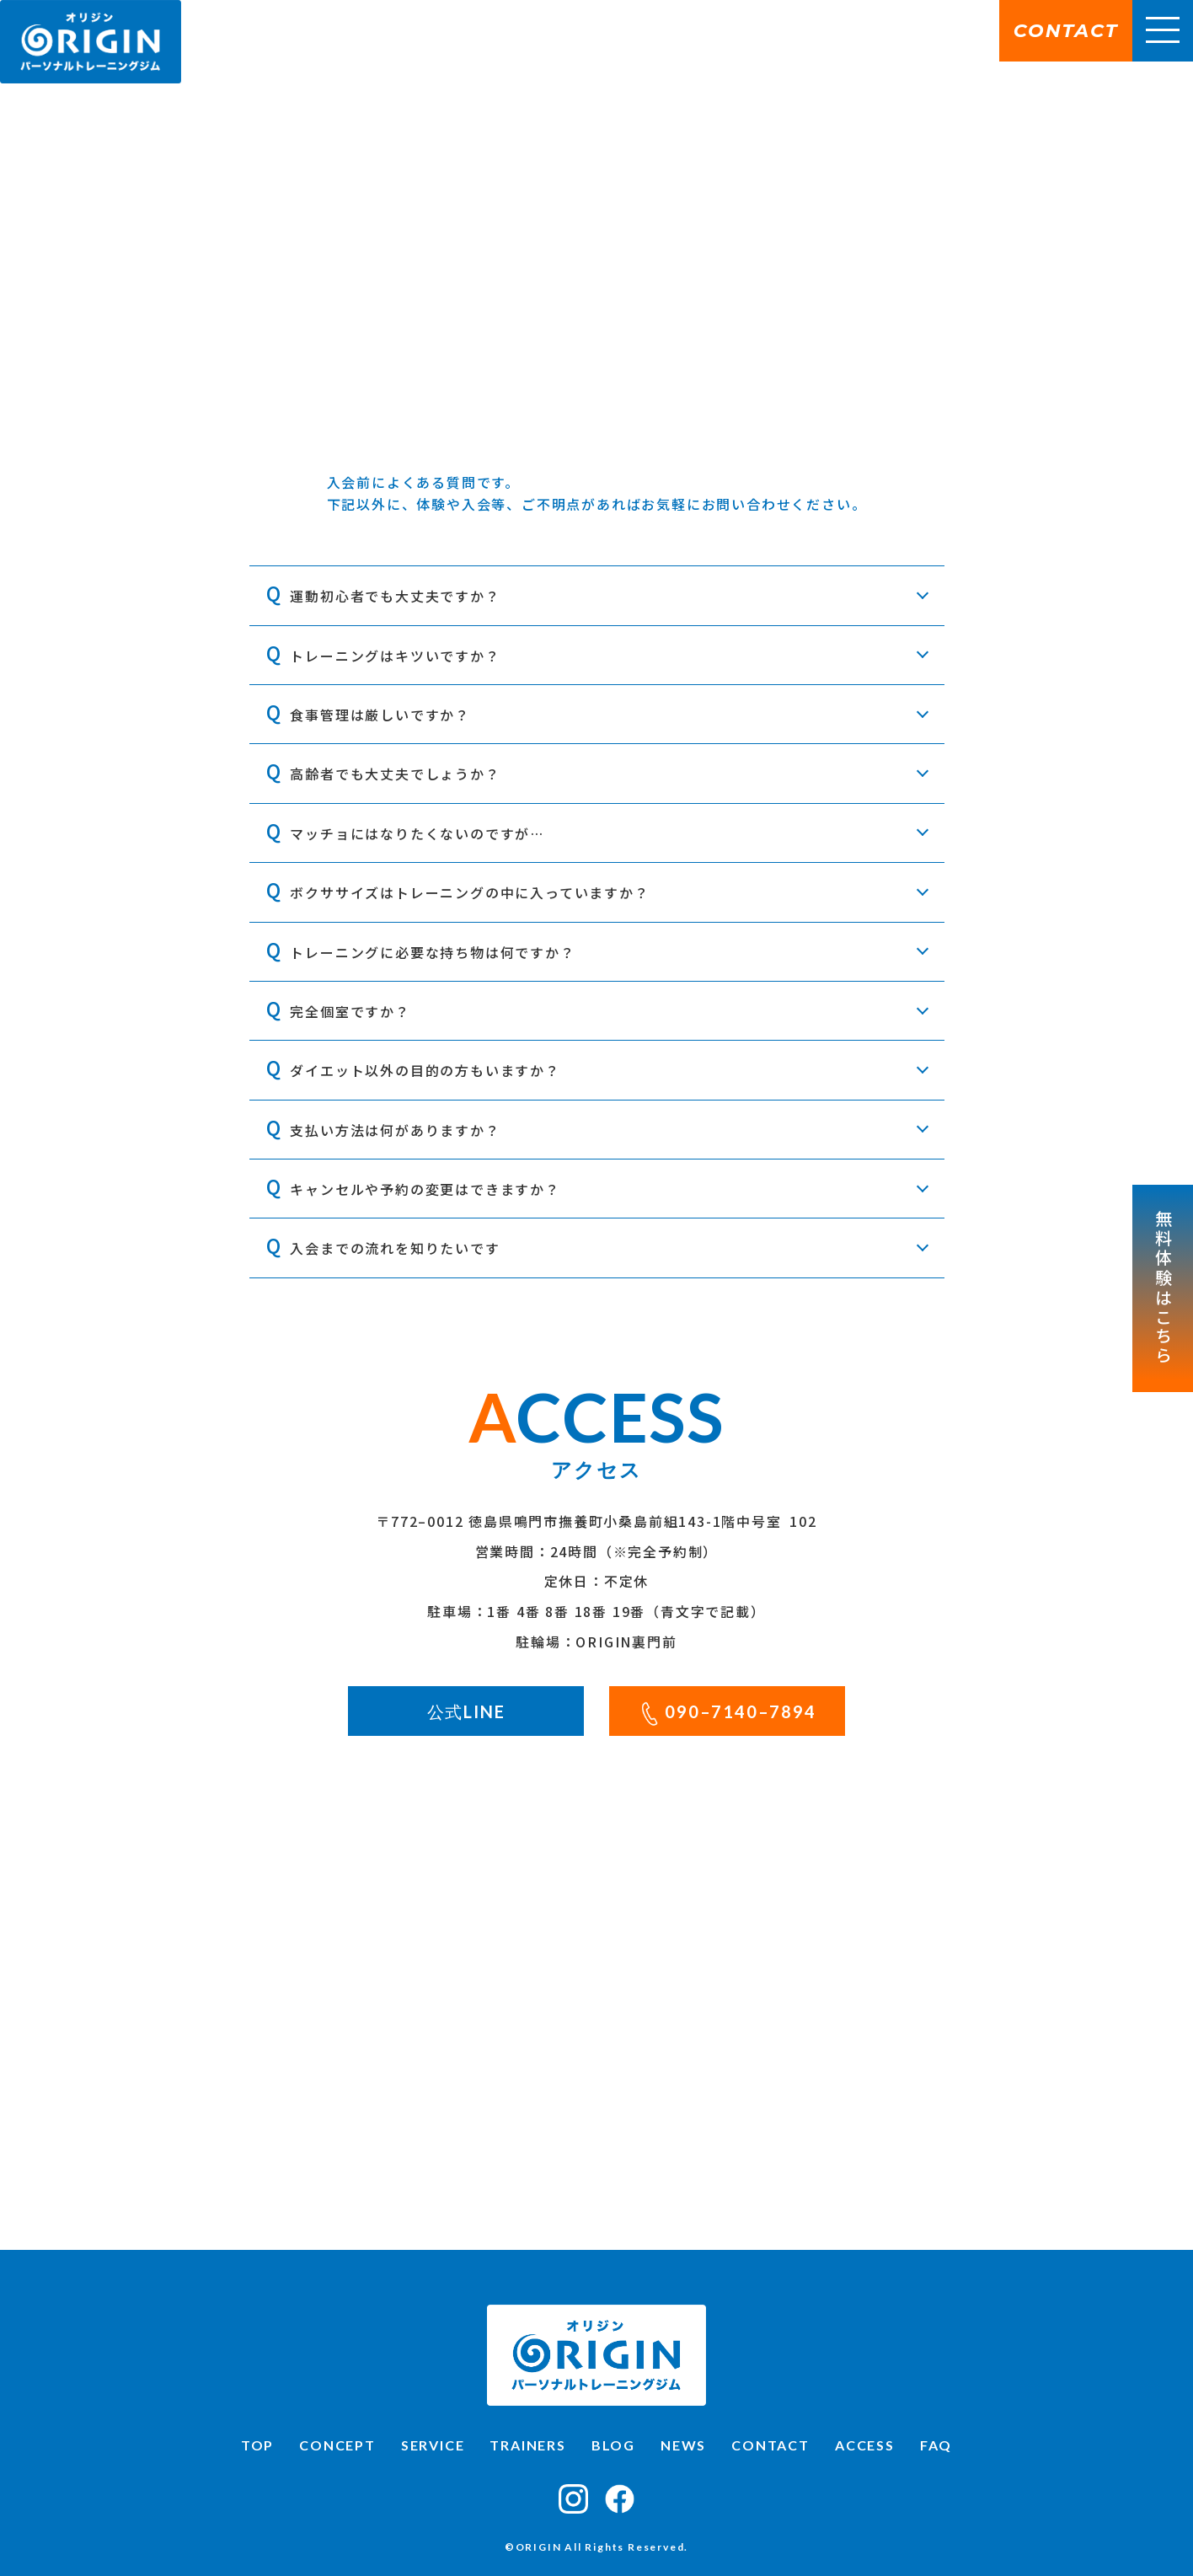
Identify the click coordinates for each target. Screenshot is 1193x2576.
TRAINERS (527, 2445)
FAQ (936, 2445)
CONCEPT (337, 2445)
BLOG (613, 2445)
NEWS (683, 2445)
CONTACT (770, 2445)
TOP (257, 2445)
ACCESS (865, 2445)
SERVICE (433, 2445)
